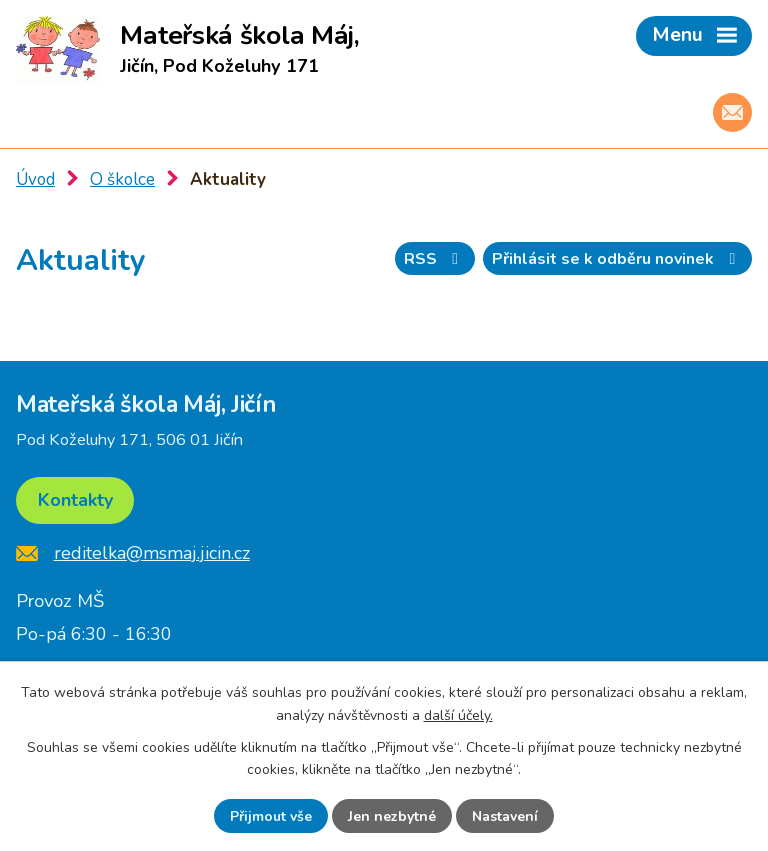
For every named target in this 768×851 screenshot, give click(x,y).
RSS (434, 259)
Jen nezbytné (392, 816)
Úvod (35, 179)
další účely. (458, 714)
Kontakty (75, 500)
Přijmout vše (271, 816)
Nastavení (505, 816)
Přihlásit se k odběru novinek (617, 259)
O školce (122, 179)
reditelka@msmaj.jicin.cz (152, 553)
